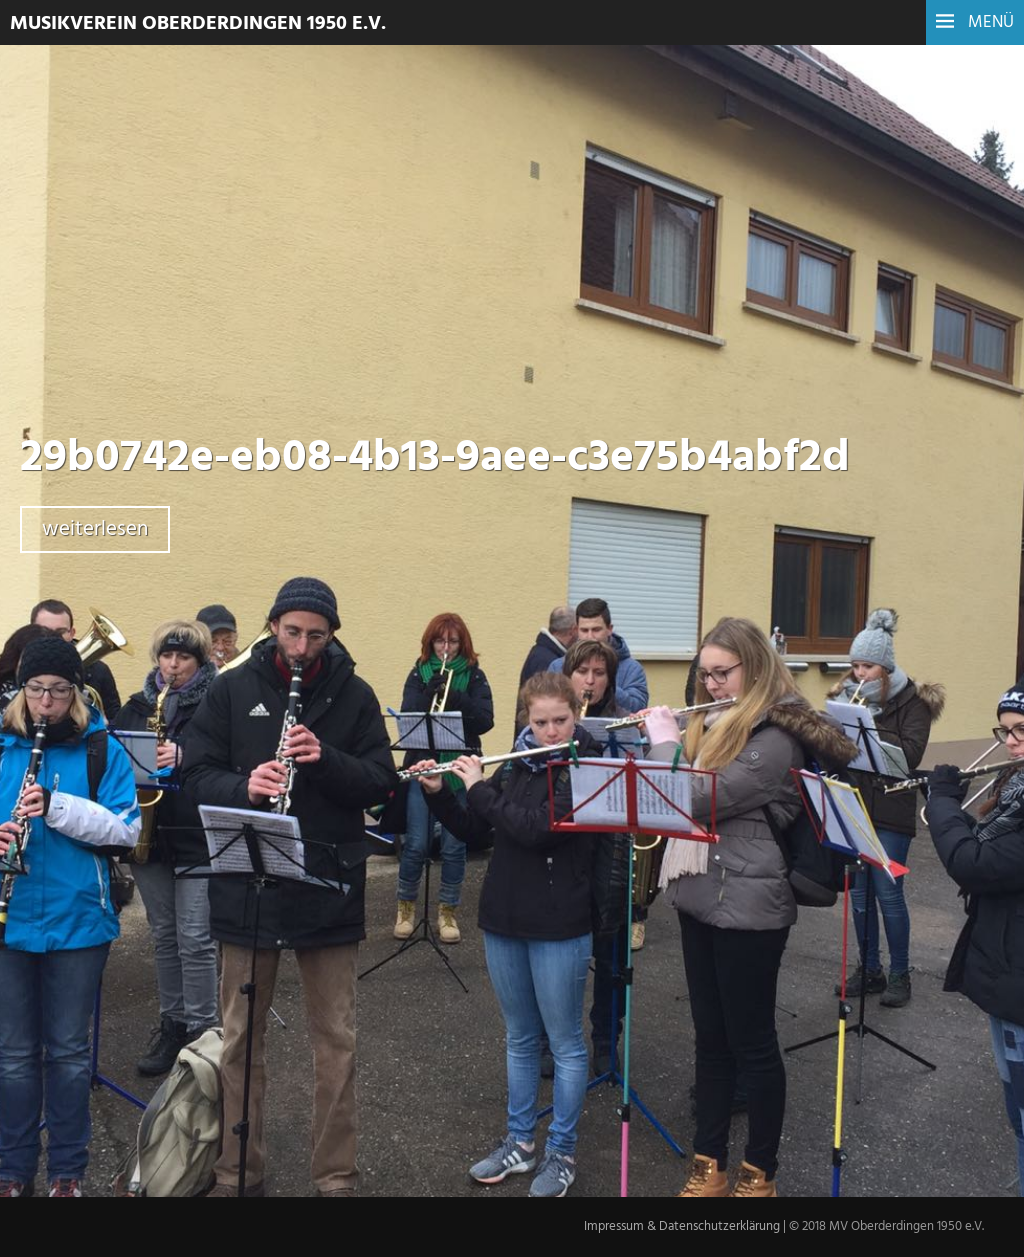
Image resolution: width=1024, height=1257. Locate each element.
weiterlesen (95, 529)
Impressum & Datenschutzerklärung (682, 1226)
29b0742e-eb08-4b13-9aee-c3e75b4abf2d (435, 459)
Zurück (316, 946)
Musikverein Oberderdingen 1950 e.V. (198, 24)
